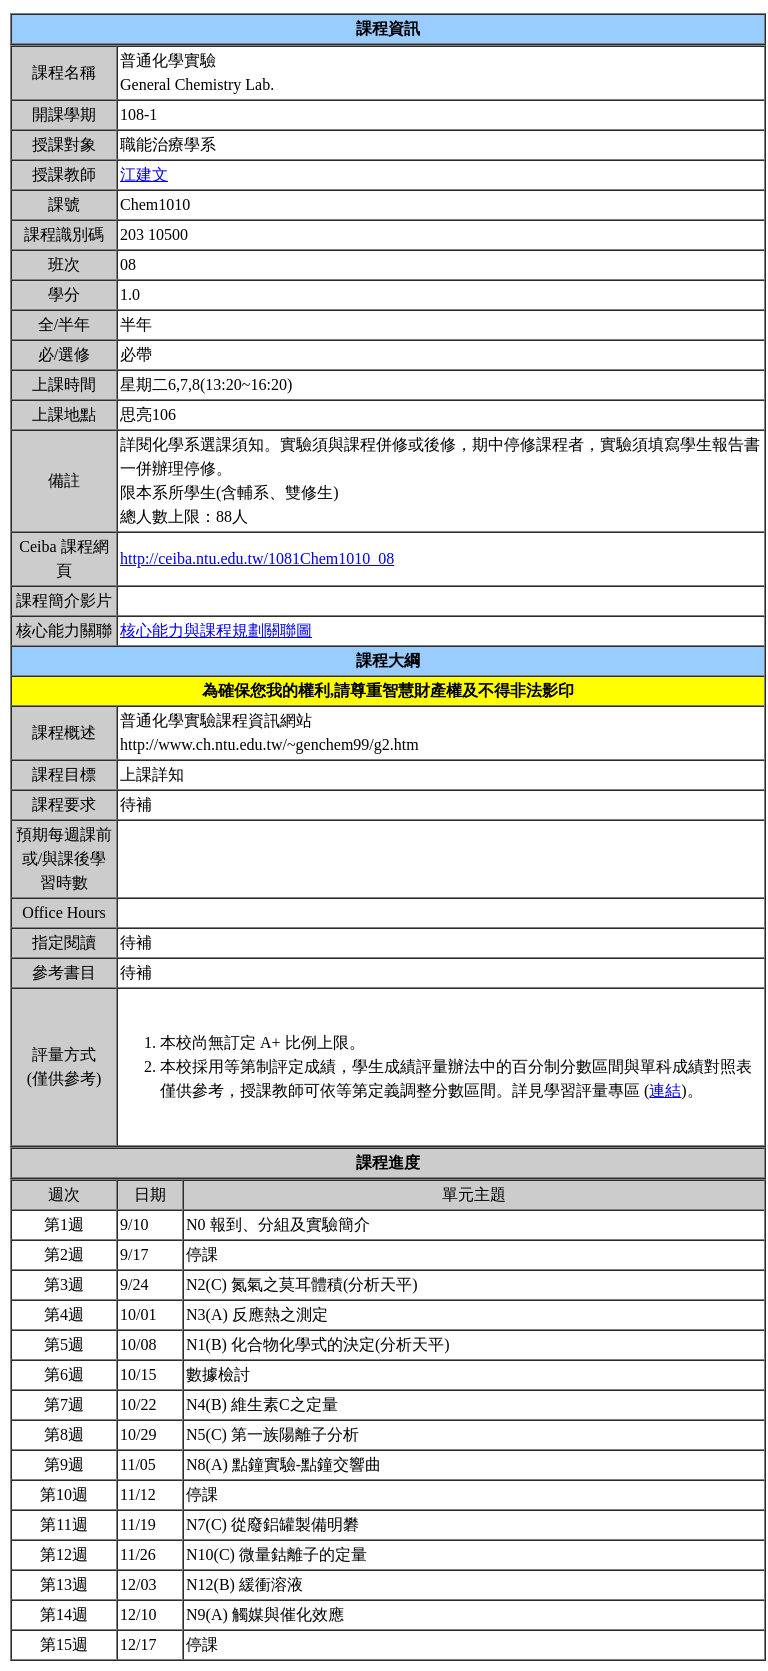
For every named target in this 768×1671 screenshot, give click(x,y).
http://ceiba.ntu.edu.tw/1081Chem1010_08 (257, 558)
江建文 (144, 174)
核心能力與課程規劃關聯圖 (216, 630)
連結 (665, 1090)
